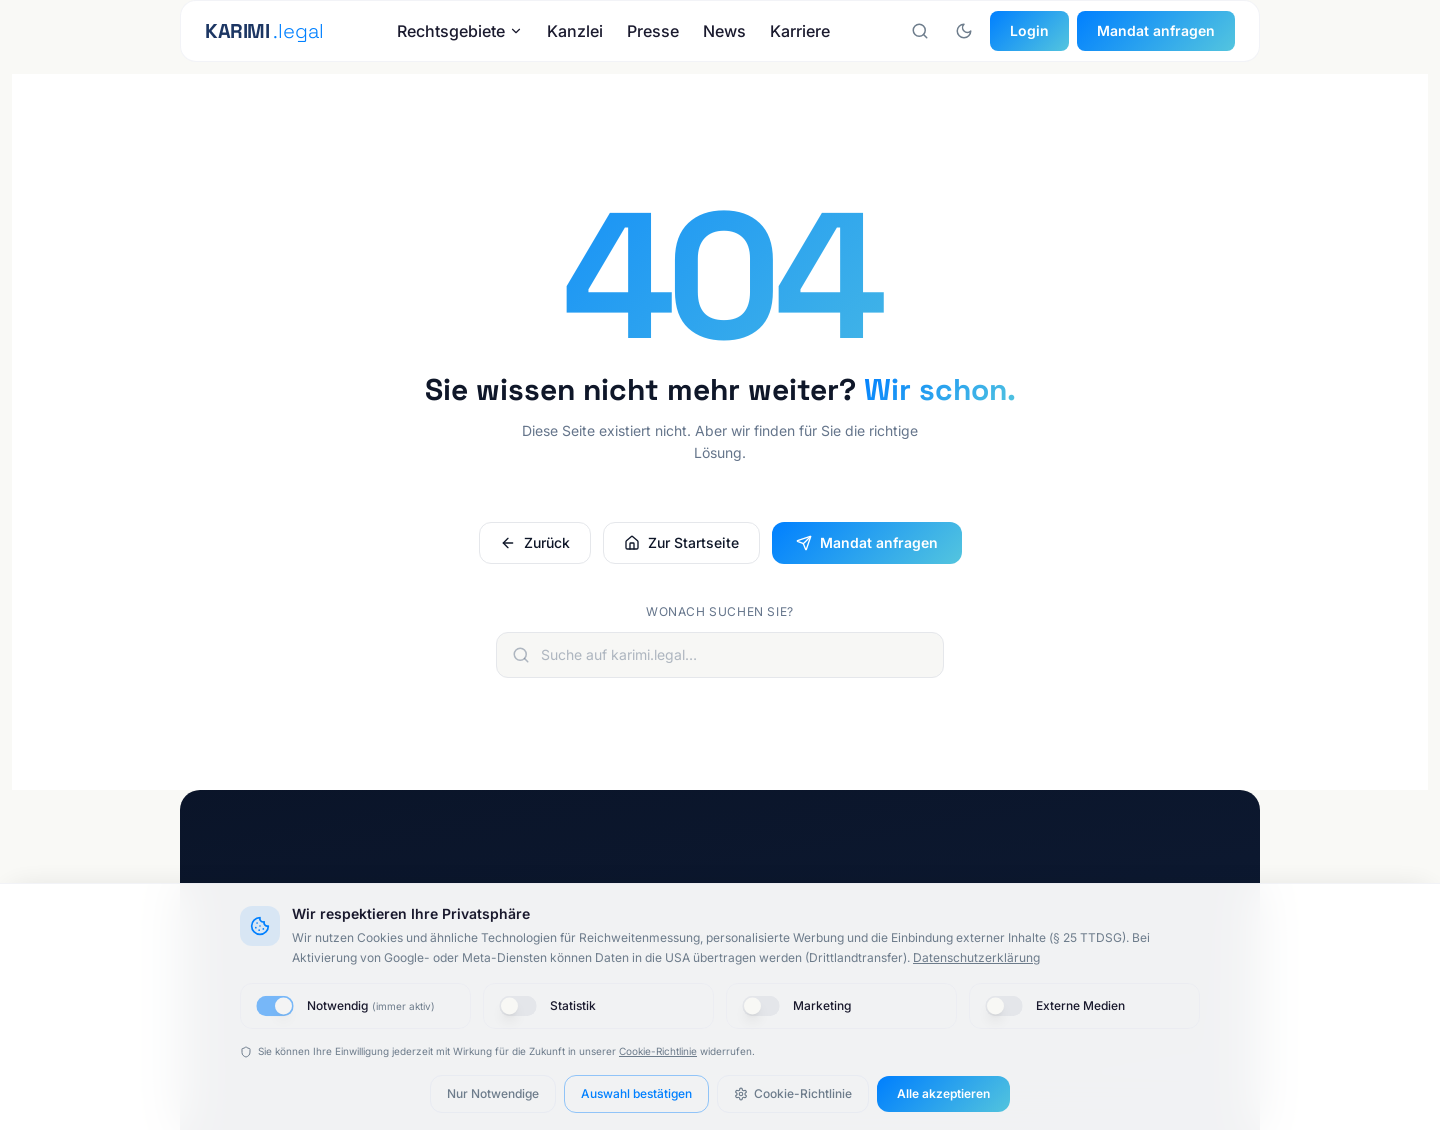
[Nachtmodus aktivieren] (964, 31)
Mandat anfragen (1156, 30)
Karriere (800, 31)
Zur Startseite (681, 542)
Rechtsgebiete (460, 31)
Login (1029, 30)
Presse (653, 31)
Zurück (535, 542)
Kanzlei (575, 31)
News (724, 31)
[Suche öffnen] (920, 31)
